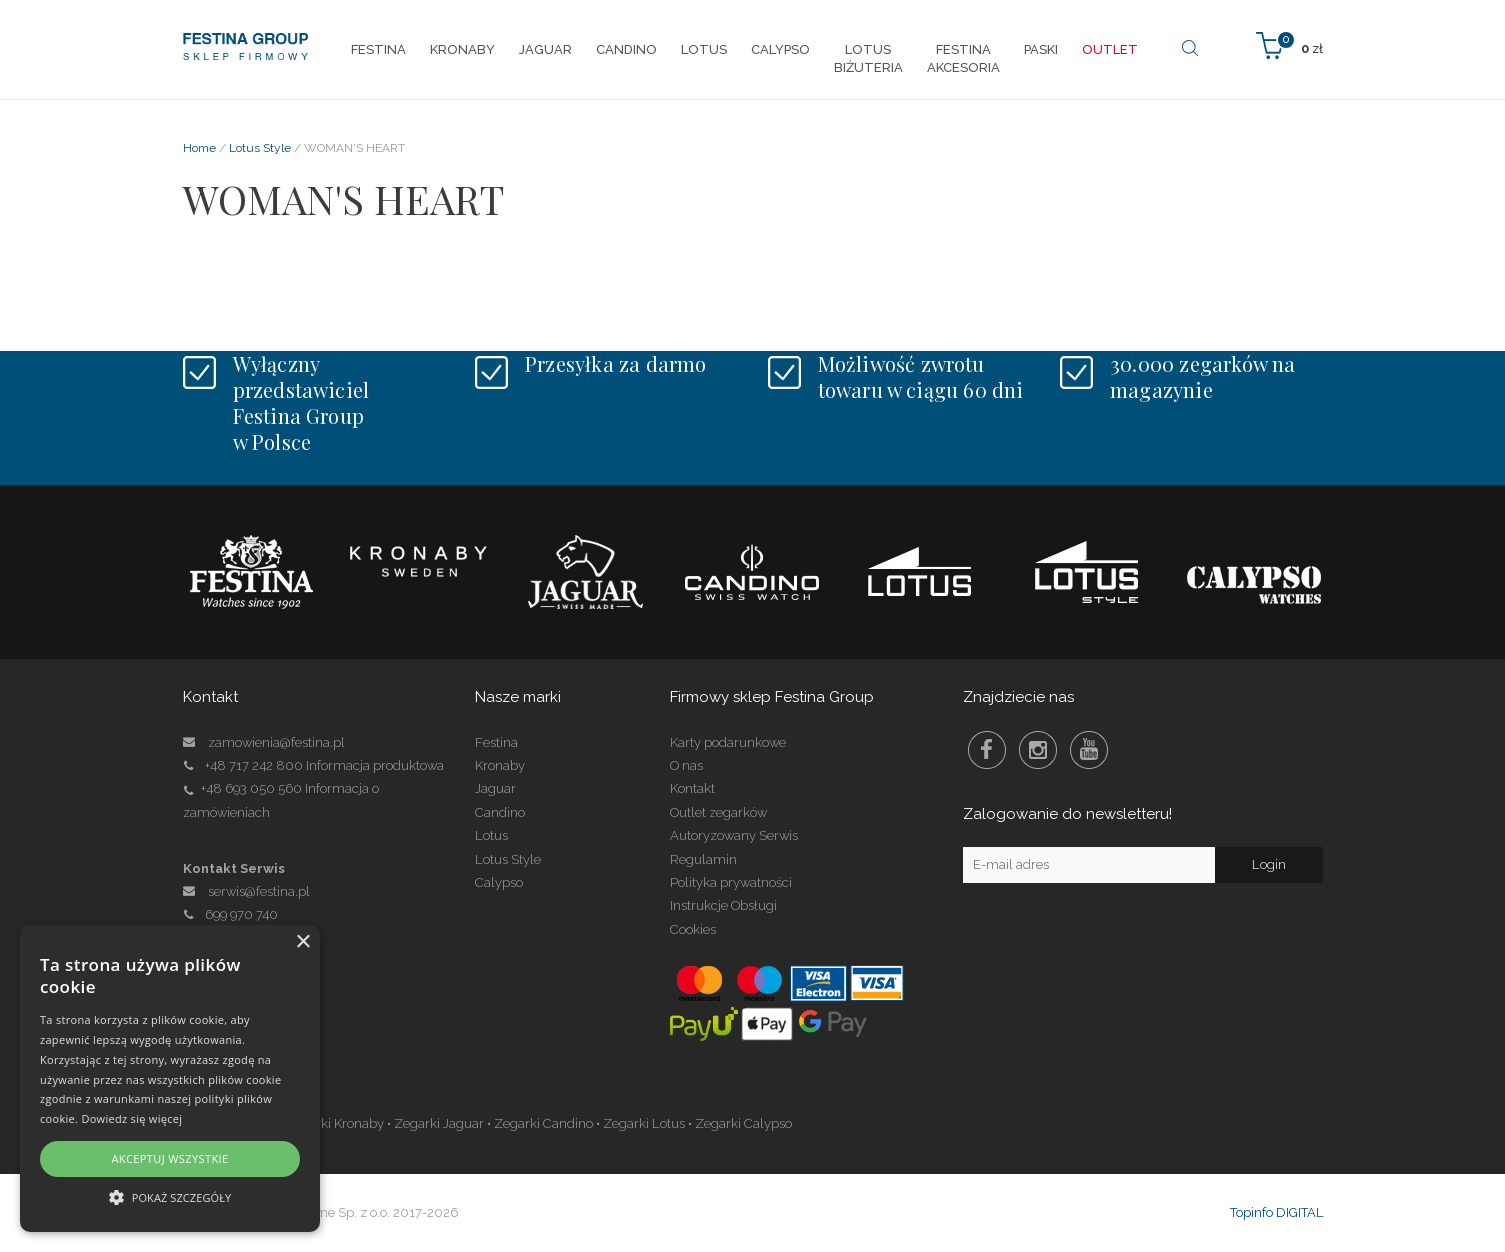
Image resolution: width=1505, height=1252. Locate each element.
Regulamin (703, 859)
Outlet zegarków (718, 812)
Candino (500, 812)
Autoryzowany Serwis (734, 835)
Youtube (1089, 750)
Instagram (1038, 750)
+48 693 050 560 (251, 788)
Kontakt (692, 788)
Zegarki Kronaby (334, 1123)
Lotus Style (260, 148)
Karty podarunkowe (728, 742)
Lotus (491, 835)
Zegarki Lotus (644, 1123)
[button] (170, 1196)
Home (199, 148)
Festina (496, 742)
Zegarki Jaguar (439, 1123)
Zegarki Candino (543, 1123)
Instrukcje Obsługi (723, 905)
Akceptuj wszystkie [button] (169, 1158)
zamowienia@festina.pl (276, 742)
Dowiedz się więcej (131, 1118)
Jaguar (495, 788)
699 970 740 (230, 914)
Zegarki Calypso (743, 1123)
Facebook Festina (987, 750)
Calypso (499, 882)
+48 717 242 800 (254, 765)
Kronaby (500, 765)
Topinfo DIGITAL (1276, 1212)
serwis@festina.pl (259, 891)
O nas (686, 765)
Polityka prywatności (731, 882)
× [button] (302, 942)
